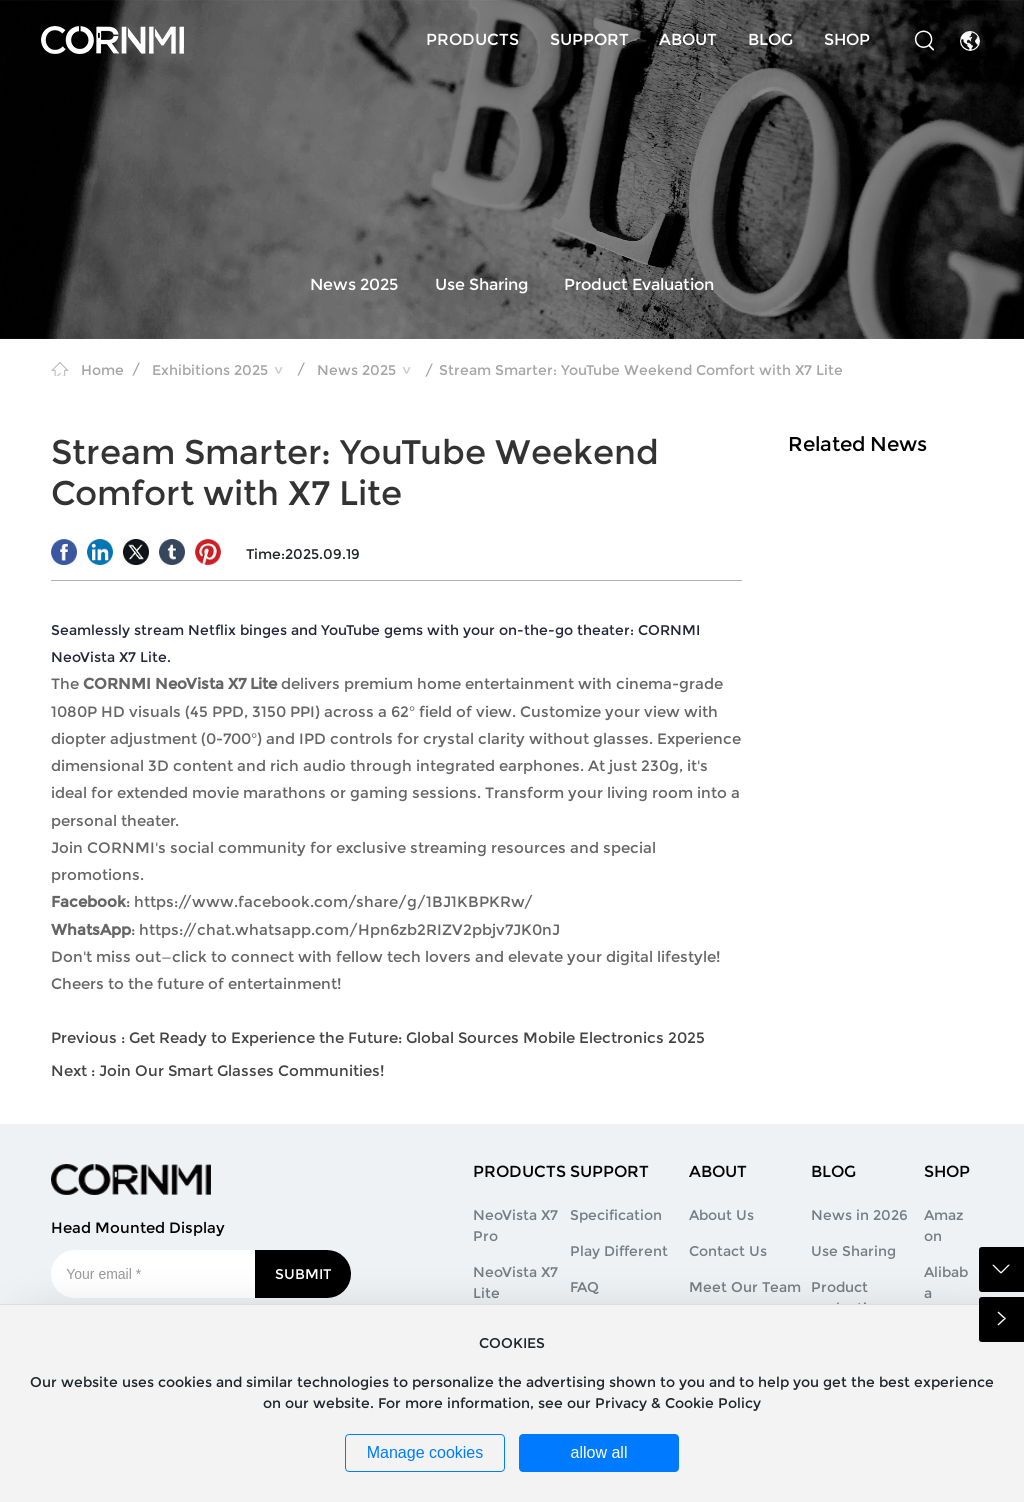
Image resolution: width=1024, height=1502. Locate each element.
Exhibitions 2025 (210, 370)
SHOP (847, 39)
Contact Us (728, 1251)
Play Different (619, 1251)
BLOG (770, 39)
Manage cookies (425, 1452)
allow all (599, 1452)
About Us (721, 1215)
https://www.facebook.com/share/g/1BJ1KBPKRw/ (333, 901)
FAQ (584, 1287)
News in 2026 (859, 1215)
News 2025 (354, 285)
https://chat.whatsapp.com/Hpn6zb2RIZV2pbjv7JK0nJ (349, 929)
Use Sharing (481, 285)
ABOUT (688, 39)
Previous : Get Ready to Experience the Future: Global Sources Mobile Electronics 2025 (378, 1037)
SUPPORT (589, 39)
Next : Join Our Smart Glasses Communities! (217, 1070)
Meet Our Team (745, 1287)
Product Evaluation (639, 285)
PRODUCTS (472, 39)
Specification (616, 1215)
